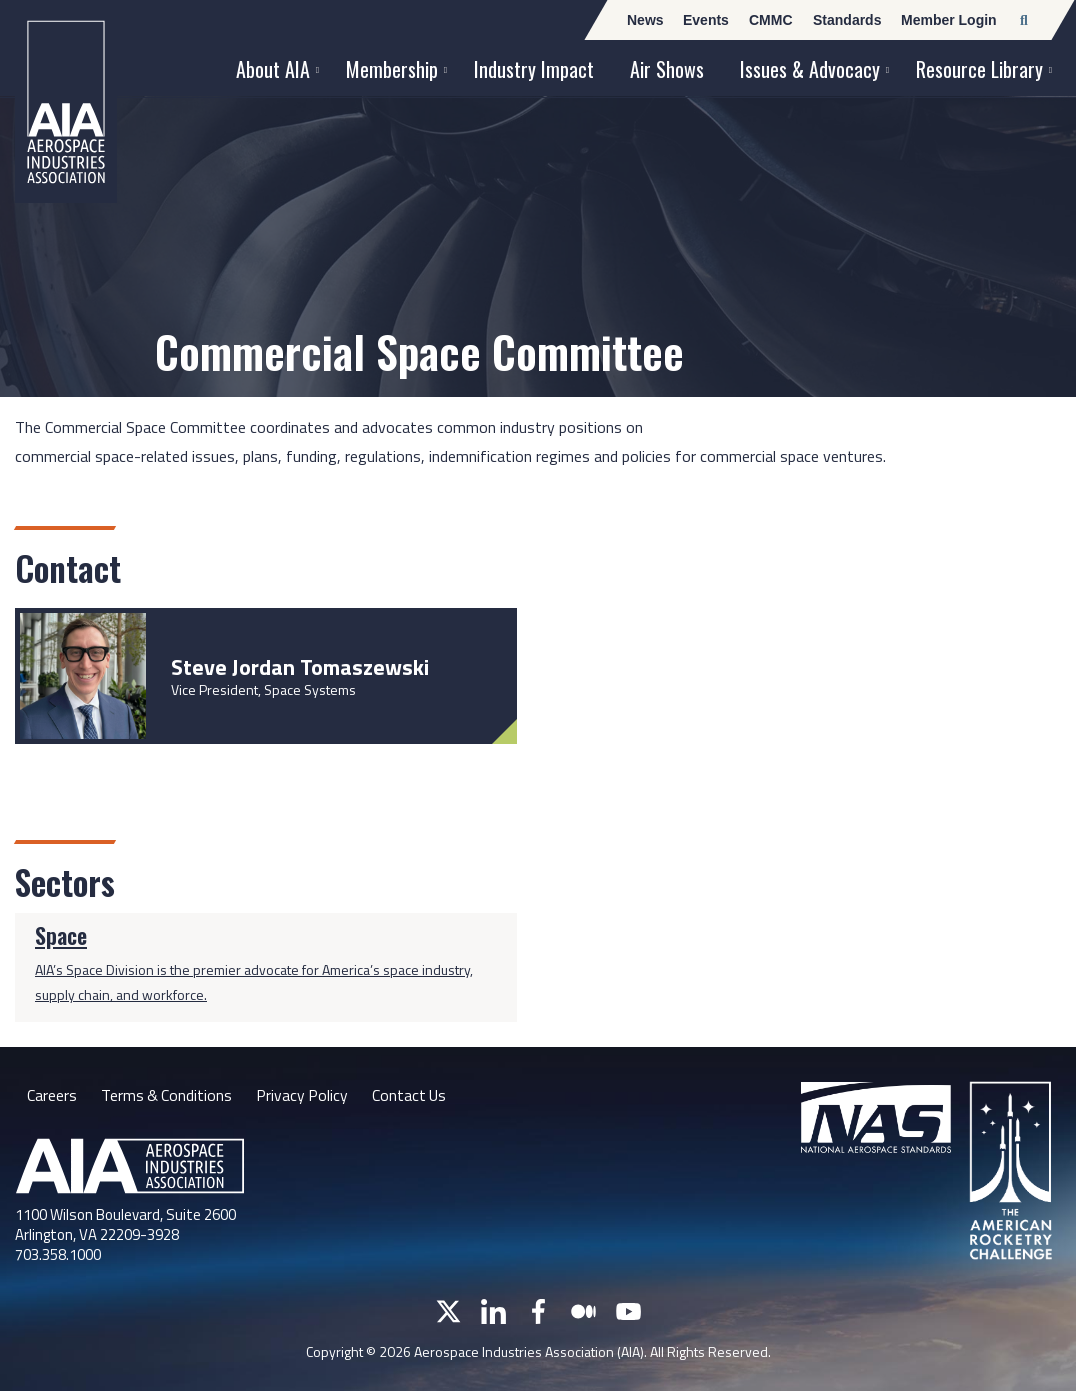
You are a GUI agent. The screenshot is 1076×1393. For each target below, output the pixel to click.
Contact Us (413, 1095)
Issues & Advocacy (810, 69)
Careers (52, 1095)
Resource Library (979, 69)
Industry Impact (534, 69)
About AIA (273, 69)
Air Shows (667, 69)
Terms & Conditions (167, 1095)
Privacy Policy (304, 1095)
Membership (392, 69)
